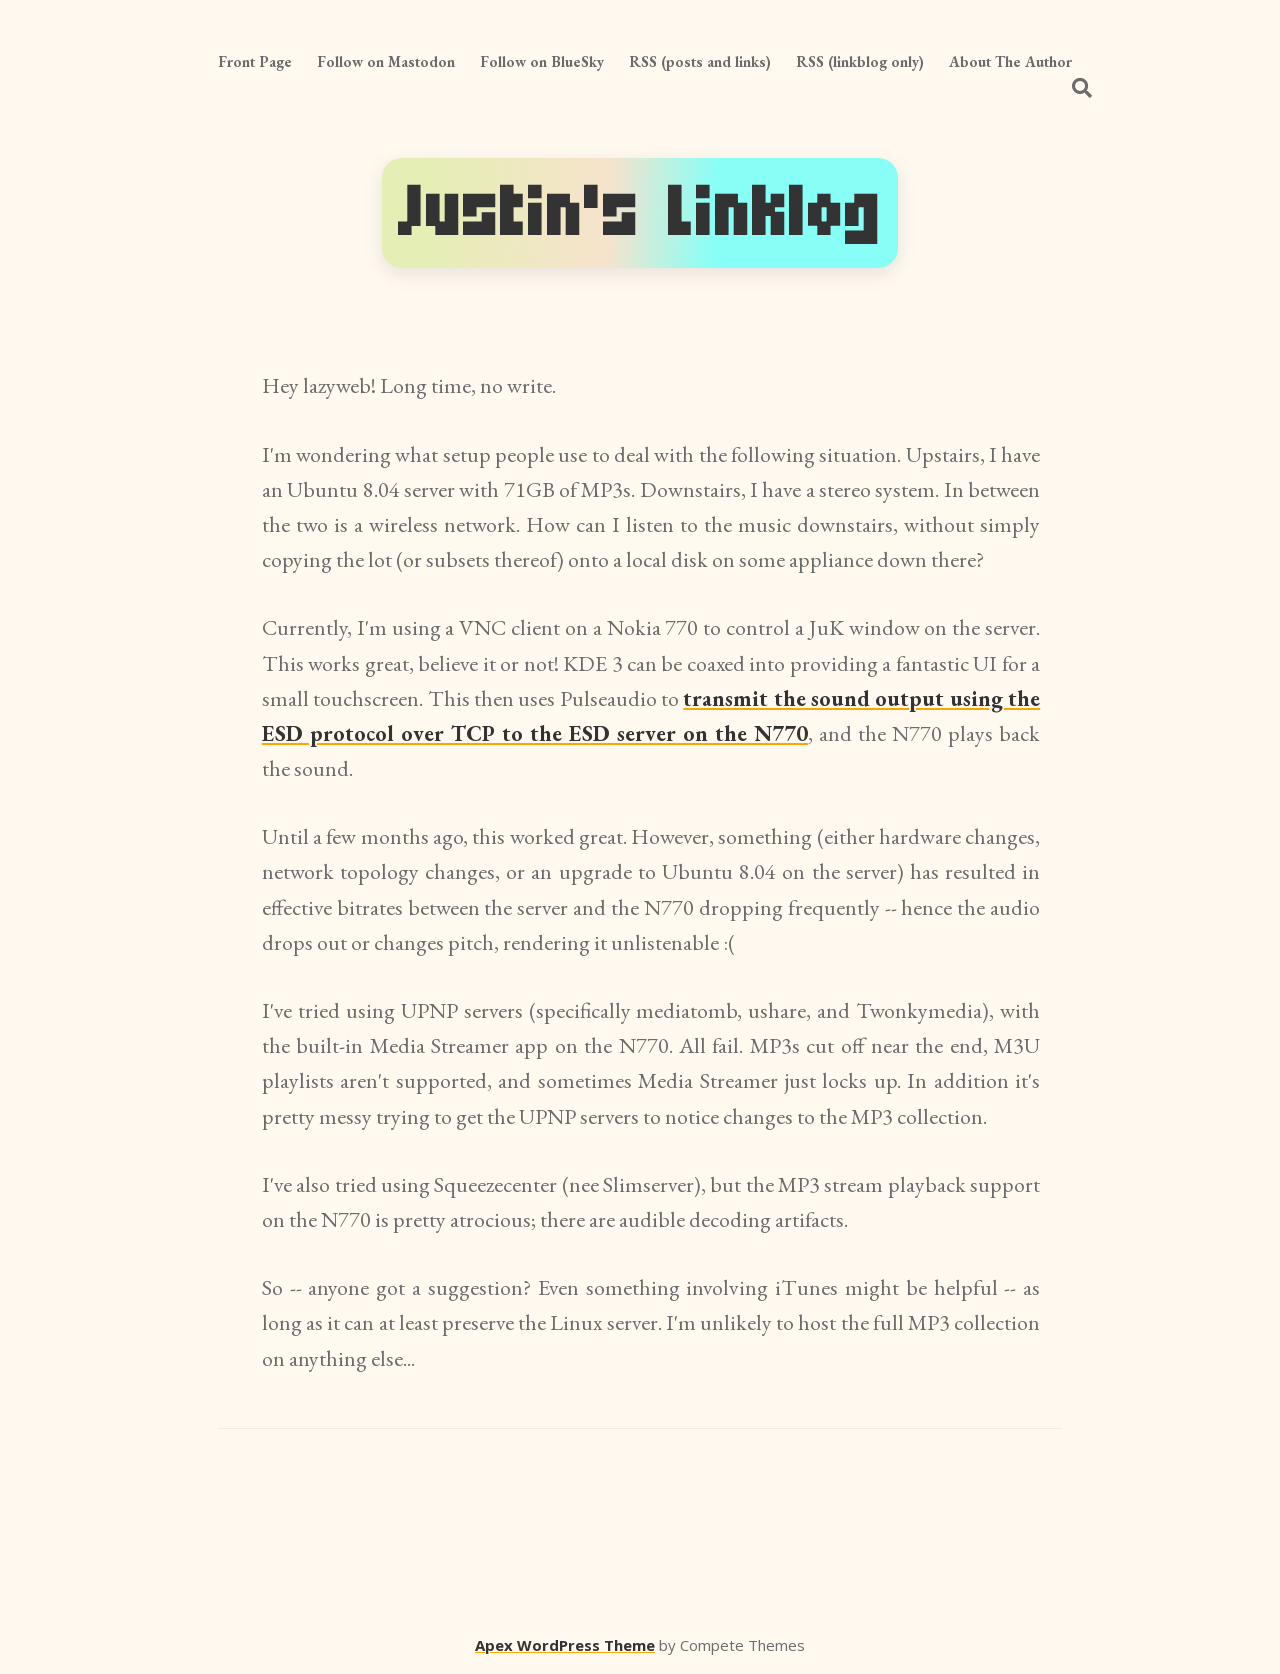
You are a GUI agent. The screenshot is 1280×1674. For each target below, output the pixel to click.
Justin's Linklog (640, 213)
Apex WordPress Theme (565, 1645)
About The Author (1010, 61)
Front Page (255, 61)
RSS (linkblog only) (860, 61)
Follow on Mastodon (386, 61)
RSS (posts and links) (700, 61)
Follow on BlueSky (542, 61)
